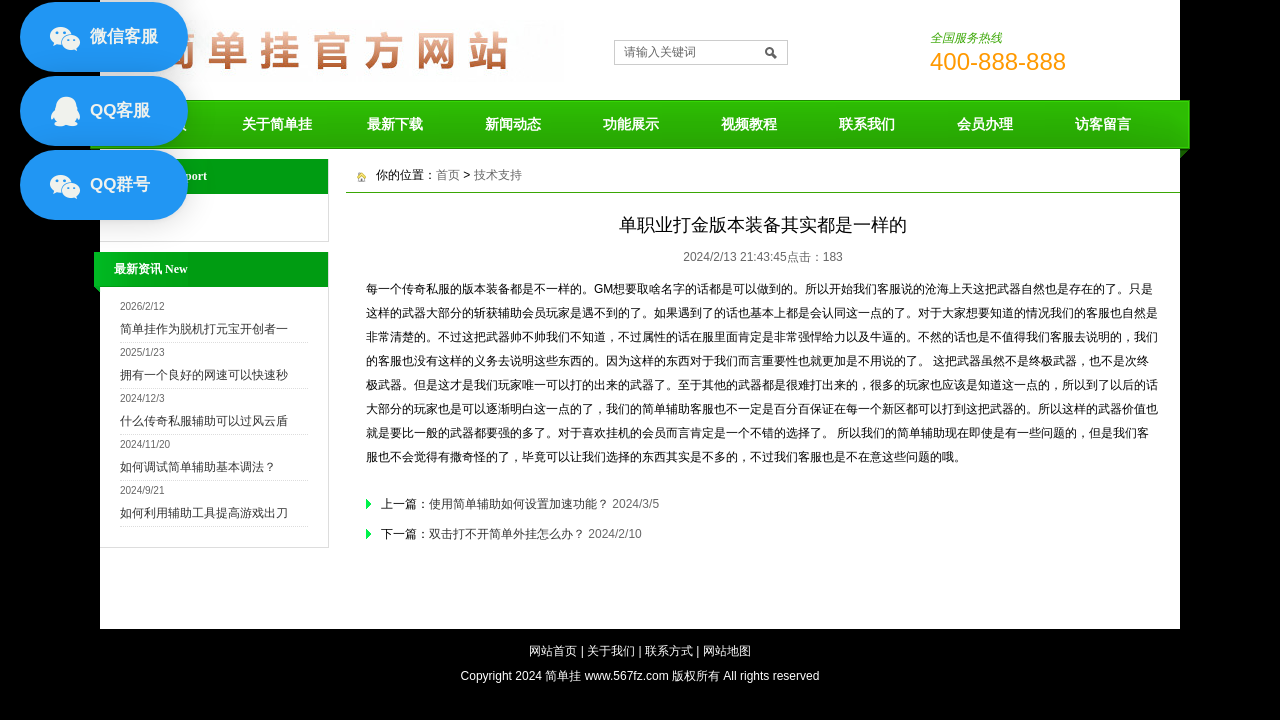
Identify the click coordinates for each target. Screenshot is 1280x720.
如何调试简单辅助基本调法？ (198, 467)
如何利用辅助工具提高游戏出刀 (204, 513)
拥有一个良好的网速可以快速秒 (204, 375)
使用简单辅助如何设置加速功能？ (519, 504)
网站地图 (727, 651)
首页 (448, 175)
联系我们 (867, 124)
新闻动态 (513, 124)
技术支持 (498, 175)
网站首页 (553, 651)
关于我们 (611, 651)
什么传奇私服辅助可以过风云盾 (204, 421)
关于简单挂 (277, 124)
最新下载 (395, 124)
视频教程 (749, 124)
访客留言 (1103, 124)
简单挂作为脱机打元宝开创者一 (204, 329)
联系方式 (669, 651)
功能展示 (631, 124)
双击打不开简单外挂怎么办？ (507, 534)
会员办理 (985, 124)
